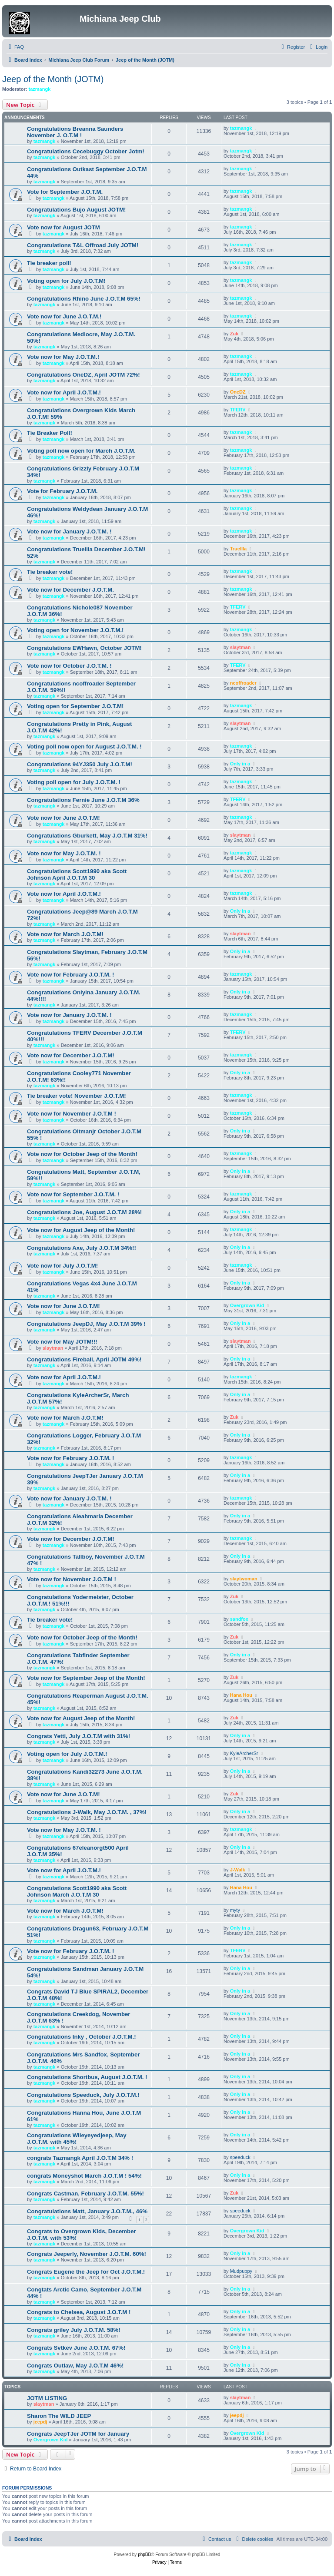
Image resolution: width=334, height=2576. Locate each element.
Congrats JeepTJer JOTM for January (78, 2433)
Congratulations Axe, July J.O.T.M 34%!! (81, 1248)
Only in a (240, 763)
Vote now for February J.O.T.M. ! (70, 974)
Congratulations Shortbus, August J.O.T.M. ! (87, 2077)
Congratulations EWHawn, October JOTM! (84, 648)
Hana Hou (241, 1695)
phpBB (144, 2554)
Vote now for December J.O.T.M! (70, 1055)
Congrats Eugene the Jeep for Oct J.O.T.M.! (86, 2271)
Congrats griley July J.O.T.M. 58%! (73, 2330)
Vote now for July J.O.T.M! (62, 1265)
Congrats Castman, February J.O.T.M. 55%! (85, 2193)
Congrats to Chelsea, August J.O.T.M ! (78, 2312)
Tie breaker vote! (50, 572)
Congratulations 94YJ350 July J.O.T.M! (79, 764)
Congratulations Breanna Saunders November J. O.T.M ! (75, 132)
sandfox (239, 1619)
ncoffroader (243, 682)
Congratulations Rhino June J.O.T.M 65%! (83, 298)
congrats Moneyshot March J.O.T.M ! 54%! (84, 2175)
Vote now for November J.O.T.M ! (71, 1113)
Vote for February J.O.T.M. (62, 491)
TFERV (238, 409)
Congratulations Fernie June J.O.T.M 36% (83, 800)
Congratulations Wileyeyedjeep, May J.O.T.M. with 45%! (77, 2138)
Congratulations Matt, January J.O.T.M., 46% (87, 2211)
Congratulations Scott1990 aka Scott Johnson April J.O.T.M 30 (77, 874)
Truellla (238, 548)
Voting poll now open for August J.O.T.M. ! (84, 746)
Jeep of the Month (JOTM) (53, 79)
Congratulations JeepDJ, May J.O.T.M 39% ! (86, 1324)
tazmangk (40, 89)
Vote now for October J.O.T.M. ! (69, 665)
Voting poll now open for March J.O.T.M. (81, 450)
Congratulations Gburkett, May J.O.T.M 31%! (87, 835)
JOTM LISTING (47, 2398)
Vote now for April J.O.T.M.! (64, 392)
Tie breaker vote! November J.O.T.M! (76, 1096)
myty (235, 1910)
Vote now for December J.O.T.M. (70, 589)
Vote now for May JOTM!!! (62, 1341)
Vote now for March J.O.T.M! (65, 934)
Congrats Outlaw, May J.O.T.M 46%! (75, 2365)
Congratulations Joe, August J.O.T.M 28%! (84, 1212)
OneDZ (238, 391)
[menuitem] (15, 47)
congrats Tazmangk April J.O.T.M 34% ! (80, 2158)
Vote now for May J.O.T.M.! (63, 357)
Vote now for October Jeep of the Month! (82, 1154)
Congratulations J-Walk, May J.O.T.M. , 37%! (87, 1812)
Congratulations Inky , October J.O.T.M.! (81, 2036)
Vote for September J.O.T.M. (65, 192)
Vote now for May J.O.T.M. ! (64, 853)
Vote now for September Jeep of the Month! (86, 1678)
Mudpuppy (241, 2271)
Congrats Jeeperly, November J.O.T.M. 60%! (86, 2254)
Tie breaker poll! (49, 263)
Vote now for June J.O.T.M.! (64, 316)
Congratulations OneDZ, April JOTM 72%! (83, 374)
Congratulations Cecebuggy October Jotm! (85, 151)
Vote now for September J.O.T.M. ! (73, 1194)
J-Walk (237, 1869)
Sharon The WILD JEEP (59, 2416)
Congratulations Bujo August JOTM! (76, 209)
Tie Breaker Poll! (49, 433)
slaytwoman (243, 1578)
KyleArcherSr (244, 1753)
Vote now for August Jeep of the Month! (81, 1230)
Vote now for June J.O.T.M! (63, 818)
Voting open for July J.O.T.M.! (67, 1754)
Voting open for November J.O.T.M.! (75, 630)
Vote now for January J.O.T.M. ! (69, 531)
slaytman (240, 647)
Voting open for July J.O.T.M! (66, 281)
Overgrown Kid (247, 1305)
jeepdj (40, 2421)
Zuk (234, 333)
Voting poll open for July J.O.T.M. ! (73, 782)
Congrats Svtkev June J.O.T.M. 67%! (76, 2347)
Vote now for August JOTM (63, 227)
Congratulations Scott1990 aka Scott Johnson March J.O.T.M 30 (77, 1891)
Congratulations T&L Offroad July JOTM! (82, 245)
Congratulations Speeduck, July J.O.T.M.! (83, 2095)
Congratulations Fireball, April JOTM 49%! (84, 1359)
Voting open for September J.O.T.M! (75, 706)
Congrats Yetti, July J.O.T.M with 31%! (78, 1736)
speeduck (240, 2157)
